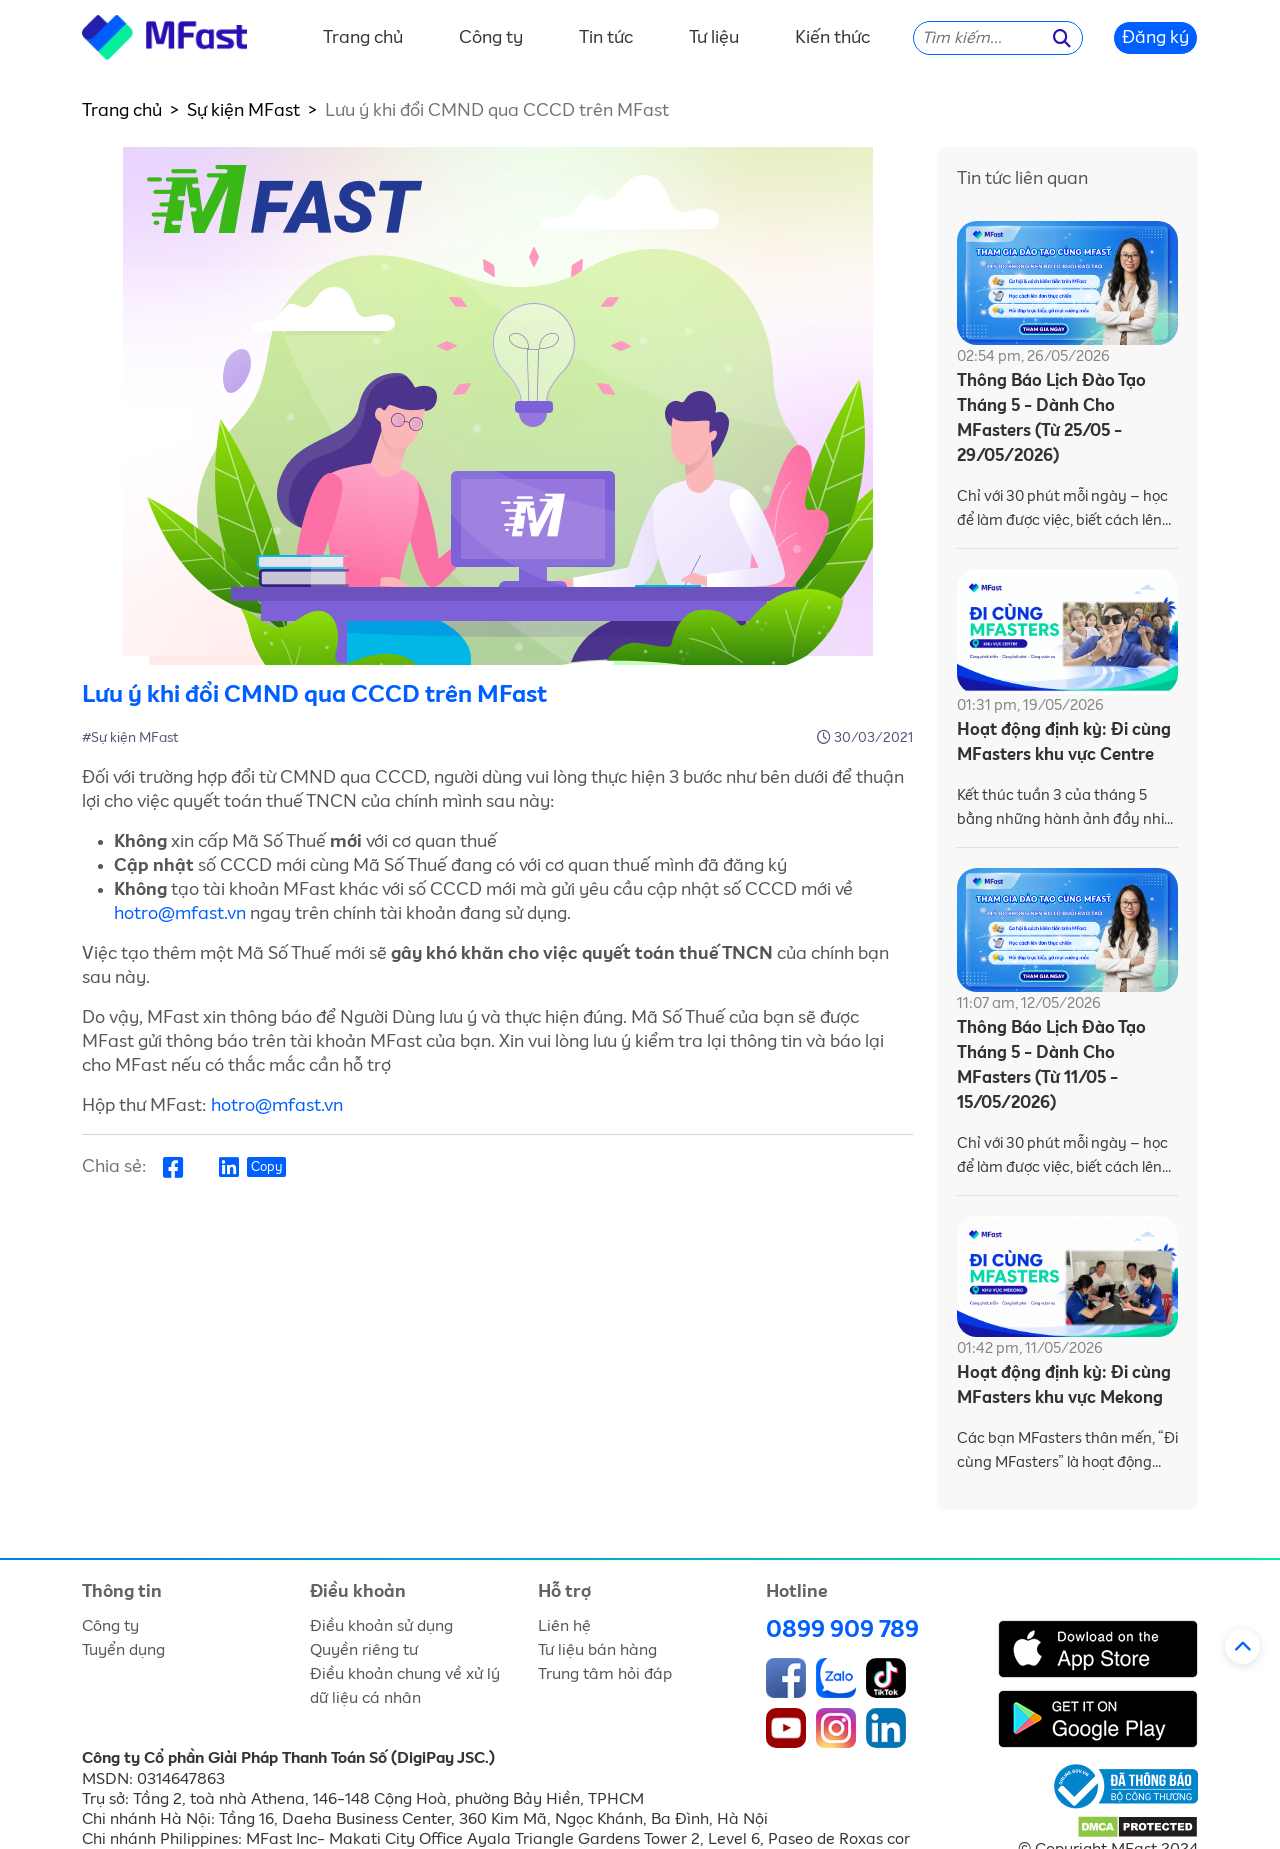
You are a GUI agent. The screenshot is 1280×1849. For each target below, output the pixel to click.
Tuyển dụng (123, 1650)
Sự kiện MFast (243, 111)
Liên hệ (564, 1626)
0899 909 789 (842, 1630)
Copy (266, 1167)
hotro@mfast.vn (180, 914)
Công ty (491, 38)
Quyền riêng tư (364, 1650)
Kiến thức (832, 38)
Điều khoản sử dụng (381, 1626)
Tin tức (606, 38)
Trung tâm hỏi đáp (605, 1674)
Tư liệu (714, 38)
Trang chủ (363, 38)
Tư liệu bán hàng (597, 1650)
